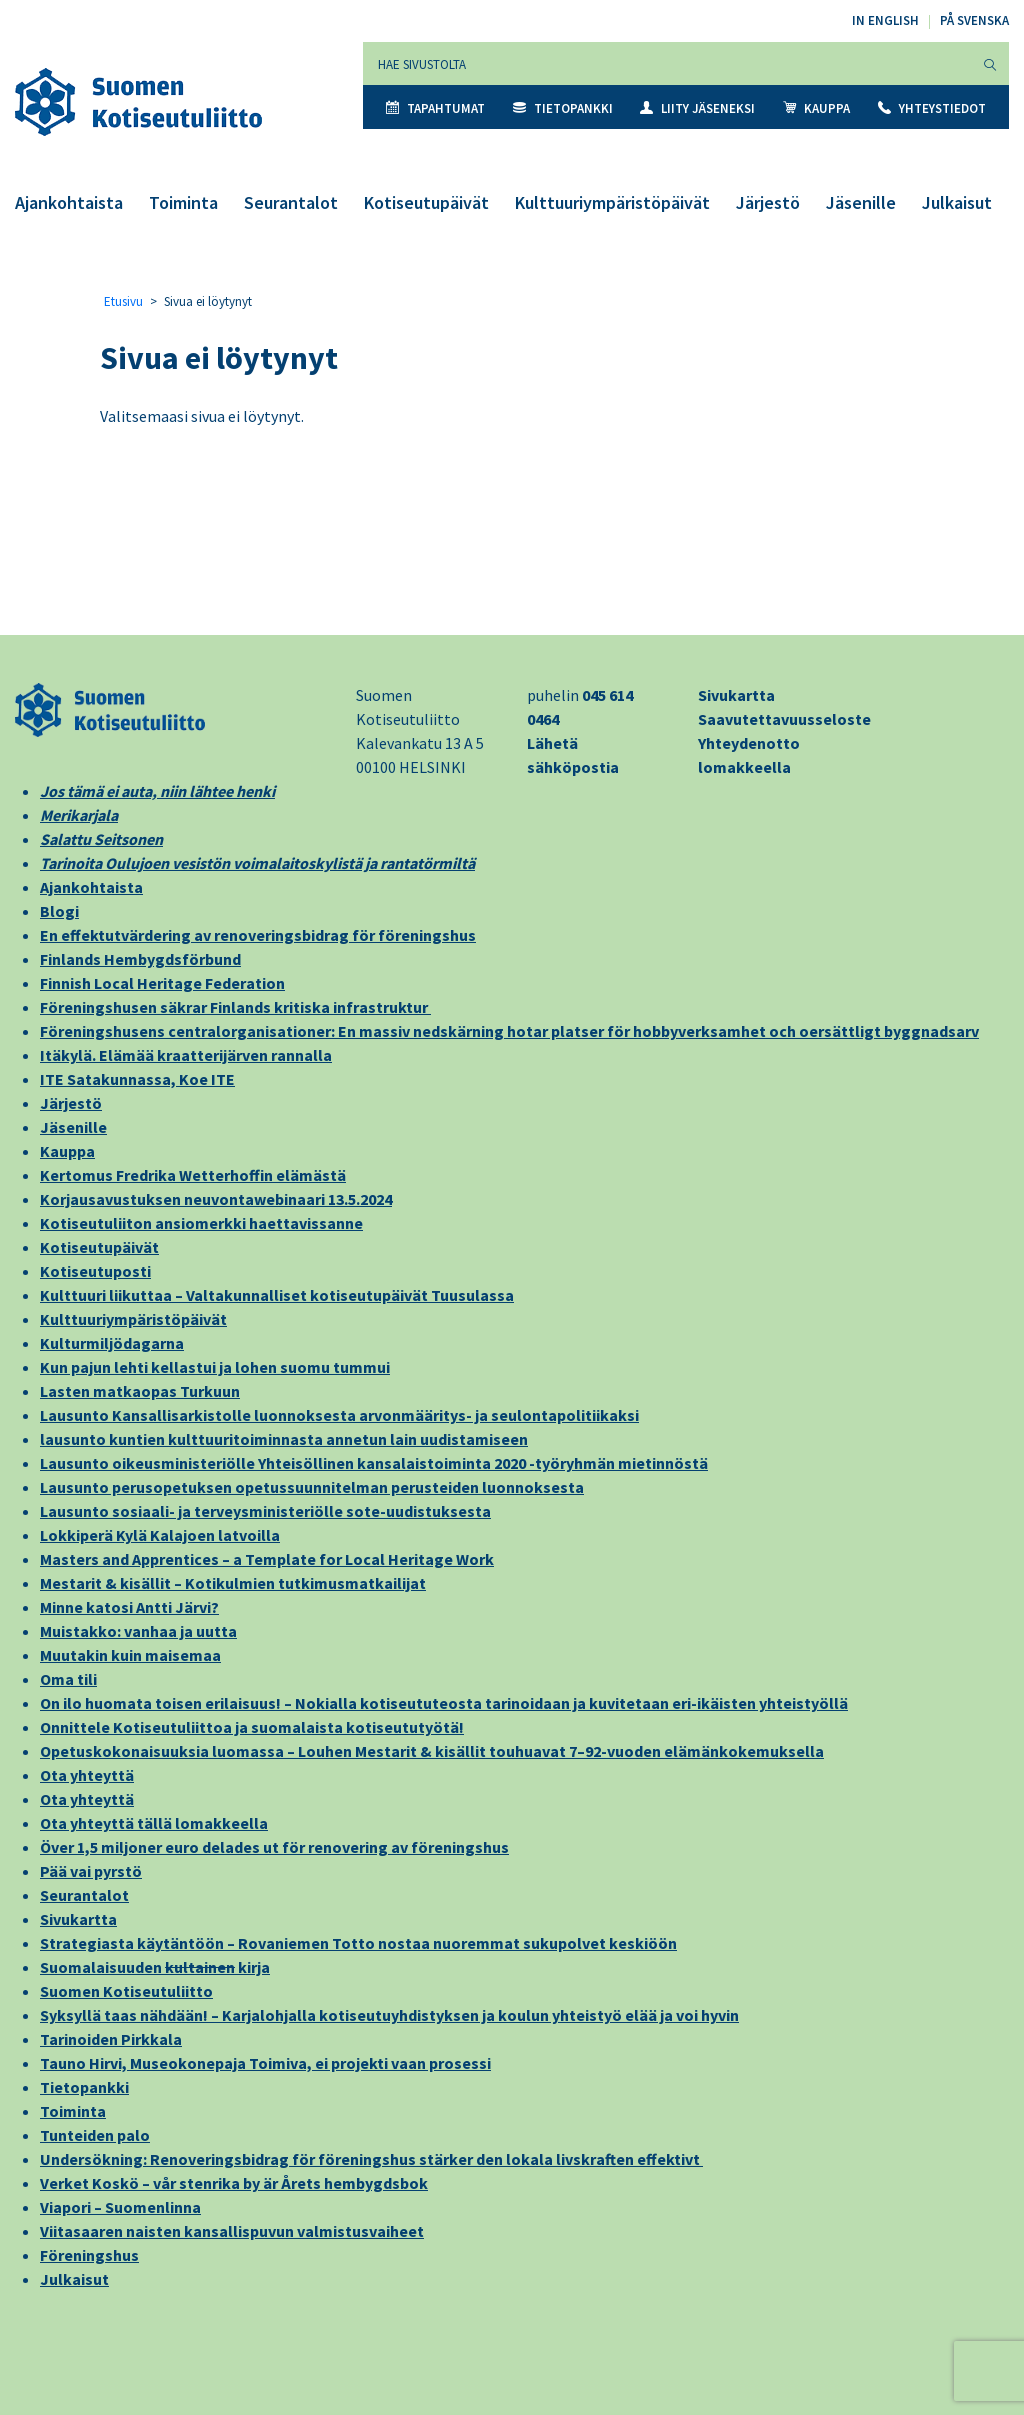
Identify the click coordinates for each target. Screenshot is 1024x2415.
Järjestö (768, 202)
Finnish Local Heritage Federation (162, 983)
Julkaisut (957, 202)
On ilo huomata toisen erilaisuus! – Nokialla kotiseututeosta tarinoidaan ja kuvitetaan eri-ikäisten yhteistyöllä (444, 1703)
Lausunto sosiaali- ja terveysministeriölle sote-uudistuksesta (265, 1511)
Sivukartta (736, 695)
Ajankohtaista (69, 202)
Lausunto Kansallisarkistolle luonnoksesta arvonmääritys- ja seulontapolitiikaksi (339, 1415)
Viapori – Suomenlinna (120, 2207)
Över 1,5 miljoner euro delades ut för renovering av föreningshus (274, 1847)
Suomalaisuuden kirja (155, 1967)
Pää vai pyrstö (91, 1871)
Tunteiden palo (95, 2135)
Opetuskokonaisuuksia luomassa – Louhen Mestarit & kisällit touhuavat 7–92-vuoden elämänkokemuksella (432, 1751)
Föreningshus (89, 2255)
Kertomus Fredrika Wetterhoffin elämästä (193, 1175)
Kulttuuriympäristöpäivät (612, 202)
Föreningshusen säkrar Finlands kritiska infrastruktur (235, 1007)
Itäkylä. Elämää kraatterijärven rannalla (186, 1055)
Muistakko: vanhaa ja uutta (138, 1631)
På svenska (974, 20)
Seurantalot (291, 202)
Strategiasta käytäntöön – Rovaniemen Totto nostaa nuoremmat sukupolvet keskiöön (358, 1943)
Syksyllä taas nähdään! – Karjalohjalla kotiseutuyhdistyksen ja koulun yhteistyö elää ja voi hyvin (389, 2015)
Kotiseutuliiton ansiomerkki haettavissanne (201, 1223)
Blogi (59, 911)
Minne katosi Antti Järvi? (129, 1607)
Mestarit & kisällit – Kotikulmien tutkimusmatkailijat (233, 1583)
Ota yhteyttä (87, 1775)
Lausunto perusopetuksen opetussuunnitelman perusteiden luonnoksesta (312, 1487)
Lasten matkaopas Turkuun (140, 1391)
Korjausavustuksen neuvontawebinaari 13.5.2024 (216, 1199)
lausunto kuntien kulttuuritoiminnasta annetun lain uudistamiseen (284, 1439)
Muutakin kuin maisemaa (130, 1655)
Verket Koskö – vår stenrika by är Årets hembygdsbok (234, 2183)
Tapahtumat (435, 108)
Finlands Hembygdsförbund (140, 959)
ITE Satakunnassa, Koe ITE (137, 1079)
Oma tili (68, 1679)
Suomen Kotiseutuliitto (126, 1991)
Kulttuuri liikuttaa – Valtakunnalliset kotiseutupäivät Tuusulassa (277, 1295)
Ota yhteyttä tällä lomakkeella (154, 1823)
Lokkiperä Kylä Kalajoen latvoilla (160, 1535)
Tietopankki (563, 108)
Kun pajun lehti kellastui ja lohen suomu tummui (215, 1367)
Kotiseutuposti (95, 1271)
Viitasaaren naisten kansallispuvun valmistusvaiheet (232, 2231)
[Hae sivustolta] (667, 63)
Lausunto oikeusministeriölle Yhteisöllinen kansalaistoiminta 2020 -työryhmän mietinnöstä (374, 1463)
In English (885, 20)
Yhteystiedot (932, 108)
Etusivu (123, 301)
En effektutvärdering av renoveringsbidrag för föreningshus (258, 935)
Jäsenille (861, 202)
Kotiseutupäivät (426, 202)
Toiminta (183, 202)
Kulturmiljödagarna (112, 1343)
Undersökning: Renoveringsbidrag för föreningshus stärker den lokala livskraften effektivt (371, 2159)
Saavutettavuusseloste (784, 719)
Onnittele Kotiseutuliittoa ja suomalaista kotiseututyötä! (252, 1727)
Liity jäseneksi (697, 108)
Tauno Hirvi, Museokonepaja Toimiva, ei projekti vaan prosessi (265, 2063)
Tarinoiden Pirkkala (111, 2039)
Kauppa (816, 108)
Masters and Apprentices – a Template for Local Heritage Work (267, 1559)
